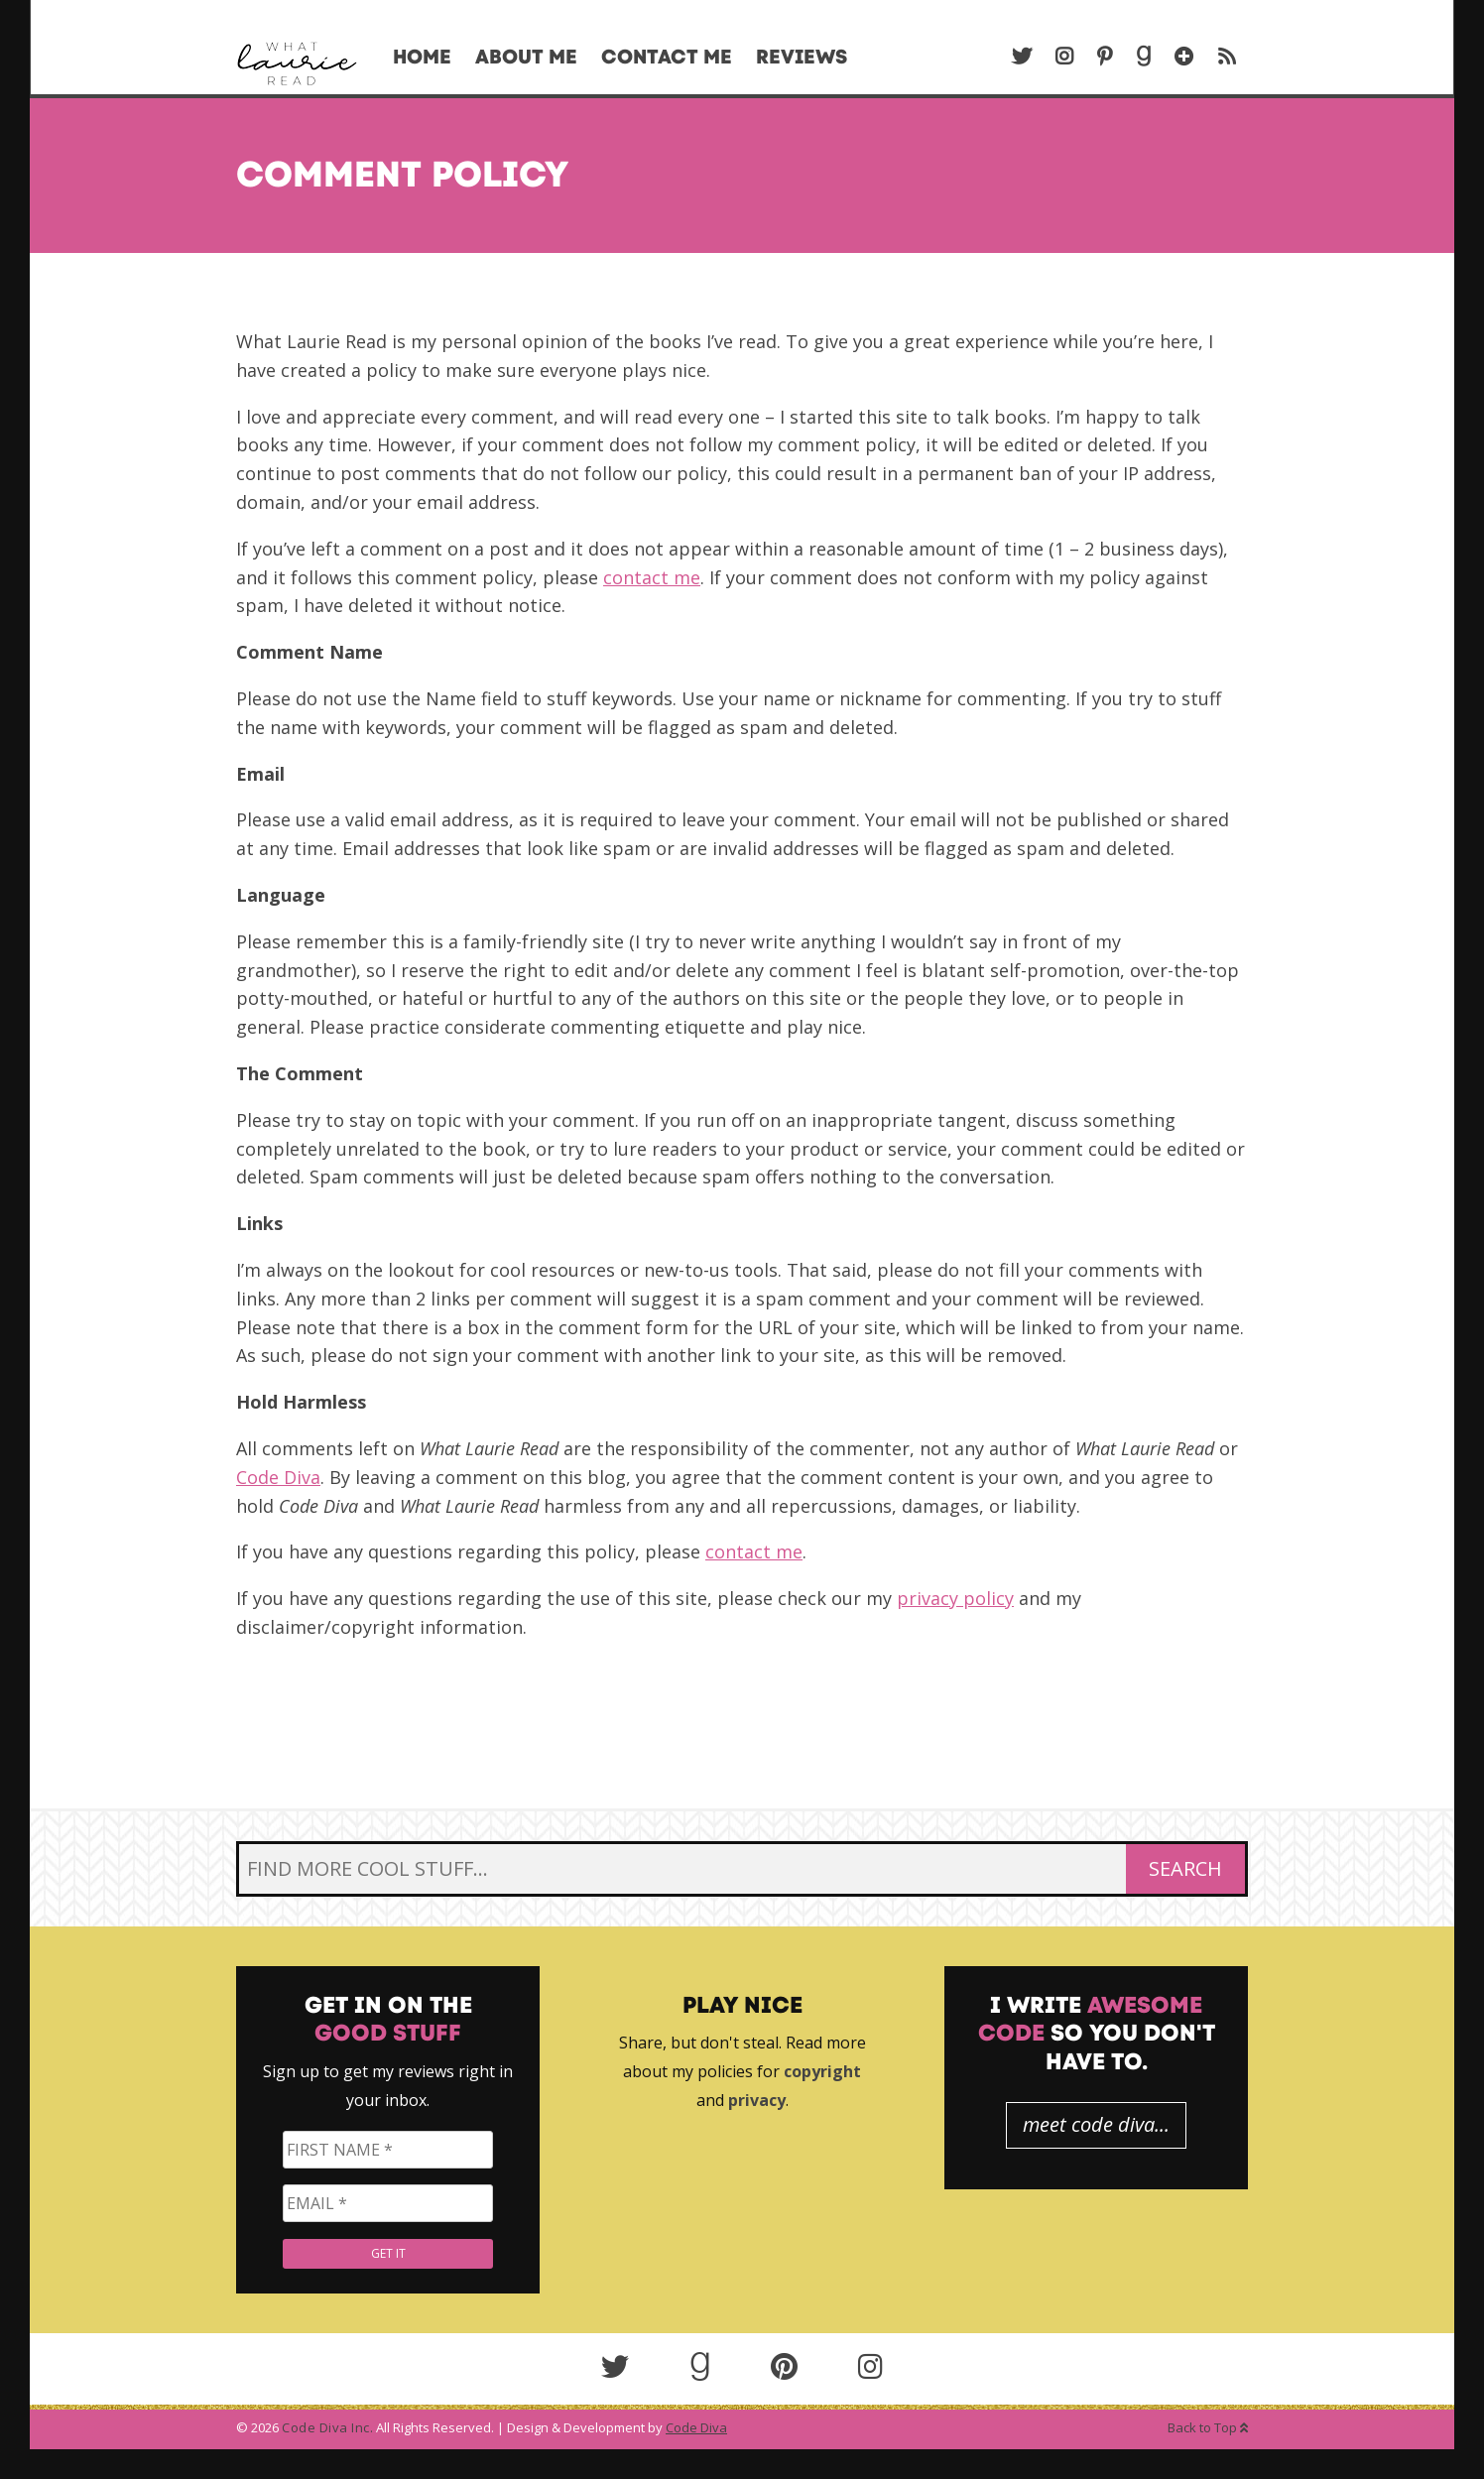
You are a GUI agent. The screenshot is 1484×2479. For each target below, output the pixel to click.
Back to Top (1208, 2427)
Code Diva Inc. (327, 2427)
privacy (757, 2100)
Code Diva (278, 1477)
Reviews (801, 56)
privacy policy (955, 1598)
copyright (822, 2071)
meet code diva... (1096, 2124)
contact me (651, 577)
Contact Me (666, 56)
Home (422, 56)
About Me (526, 56)
